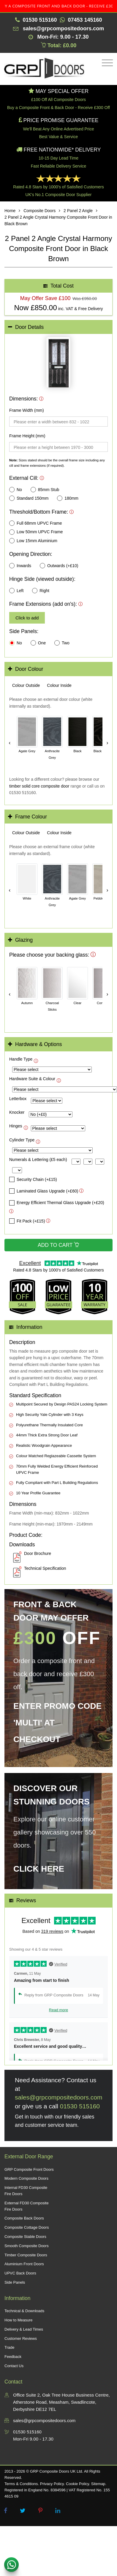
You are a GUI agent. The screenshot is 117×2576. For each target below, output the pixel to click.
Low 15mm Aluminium (33, 540)
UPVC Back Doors (20, 2273)
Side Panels (14, 2282)
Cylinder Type (21, 1140)
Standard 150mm (28, 498)
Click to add (27, 617)
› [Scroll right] (107, 743)
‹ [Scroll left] (9, 743)
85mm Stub (45, 489)
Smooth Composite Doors (26, 2246)
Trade (9, 2347)
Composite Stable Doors (25, 2236)
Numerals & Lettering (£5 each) (38, 1159)
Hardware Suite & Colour (32, 1078)
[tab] (58, 327)
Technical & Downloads (24, 2311)
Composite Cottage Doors (26, 2227)
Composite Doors (39, 210)
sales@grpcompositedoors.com (58, 2097)
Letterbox (17, 1098)
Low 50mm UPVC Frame (36, 532)
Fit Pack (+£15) (27, 1221)
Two (61, 643)
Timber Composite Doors (25, 2255)
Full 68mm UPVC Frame (35, 523)
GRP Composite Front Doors (29, 2169)
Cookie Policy (77, 2484)
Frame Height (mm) (27, 435)
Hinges (15, 1126)
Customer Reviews (20, 2338)
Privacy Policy (52, 2484)
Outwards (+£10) (59, 565)
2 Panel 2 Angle (78, 210)
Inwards (20, 565)
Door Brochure (37, 1553)
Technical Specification (45, 1568)
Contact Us (13, 2366)
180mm (67, 498)
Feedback (12, 2356)
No (15, 489)
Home (9, 210)
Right (40, 590)
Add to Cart (58, 1245)
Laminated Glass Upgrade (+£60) (43, 1191)
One (38, 643)
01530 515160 (80, 2106)
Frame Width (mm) (26, 410)
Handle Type (20, 1059)
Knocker (16, 1112)
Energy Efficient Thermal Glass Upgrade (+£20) (56, 1203)
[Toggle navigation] (106, 63)
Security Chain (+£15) (33, 1179)
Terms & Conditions (21, 2484)
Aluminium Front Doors (24, 2264)
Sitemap (98, 2484)
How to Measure (18, 2320)
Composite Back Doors (24, 2218)
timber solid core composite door (39, 786)
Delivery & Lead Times (23, 2329)
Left (16, 590)
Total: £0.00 (59, 45)
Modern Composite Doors (26, 2178)
